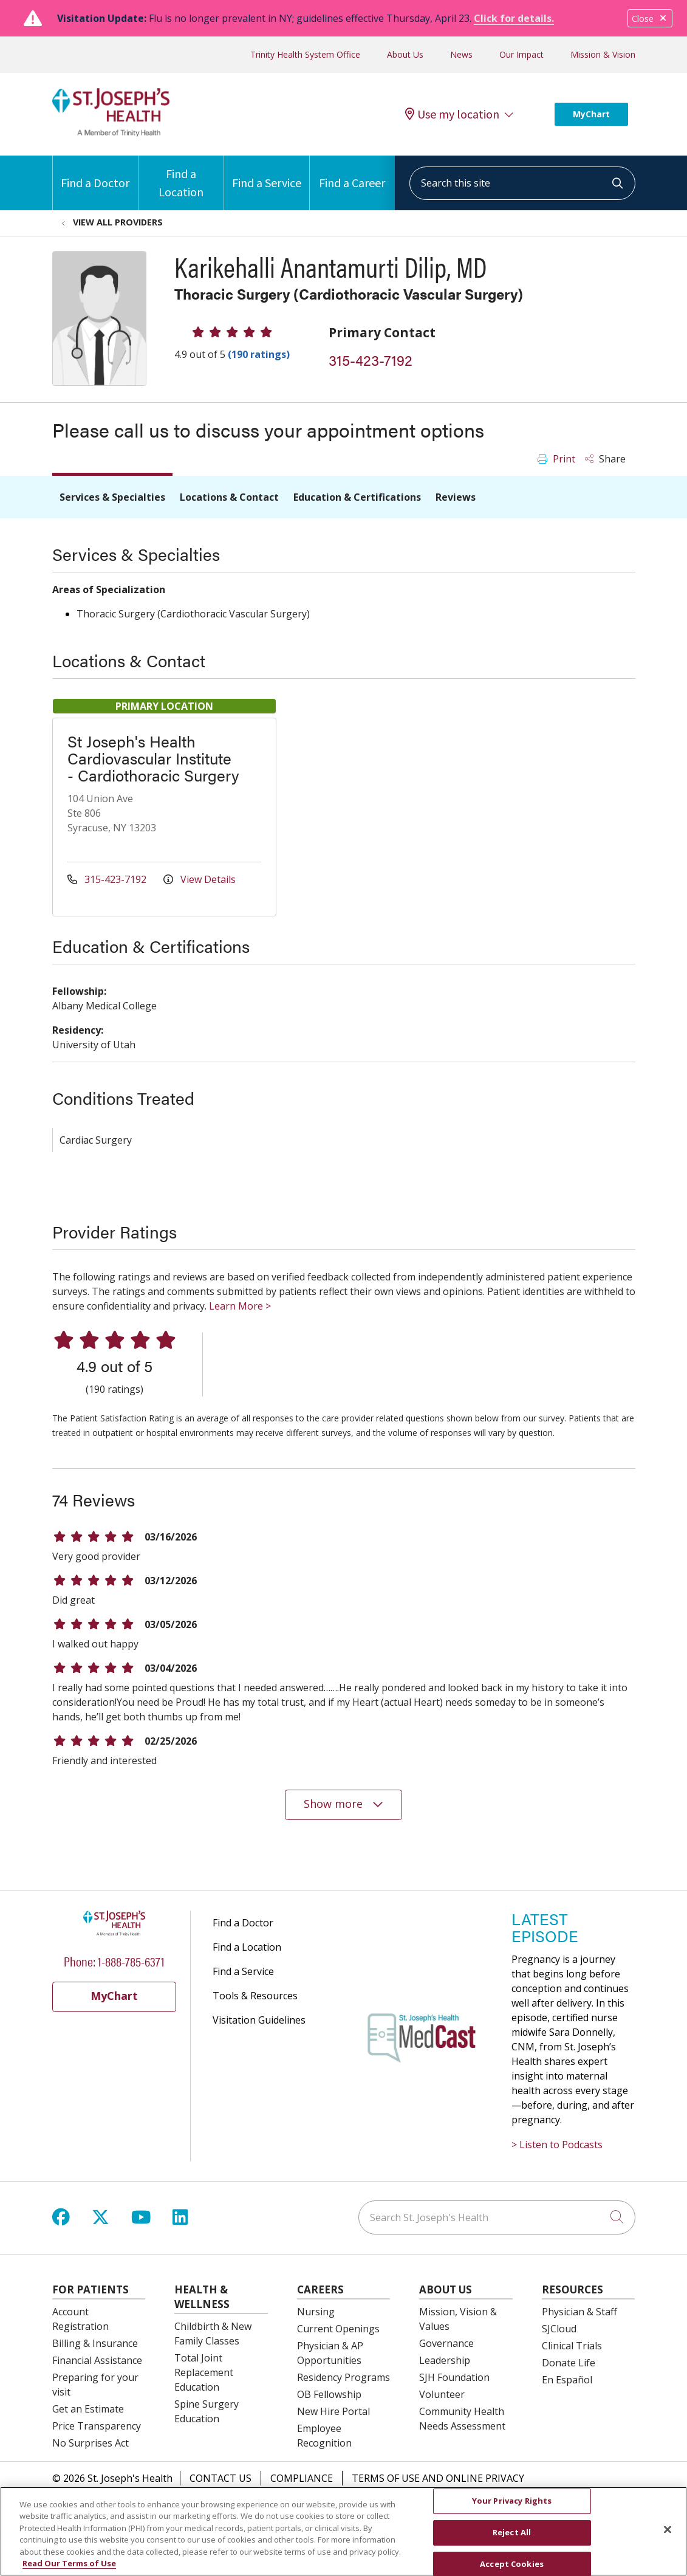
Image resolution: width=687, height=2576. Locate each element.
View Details (199, 879)
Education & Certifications (357, 497)
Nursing (316, 2311)
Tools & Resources (255, 1995)
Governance (446, 2343)
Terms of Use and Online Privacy (438, 2478)
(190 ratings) (259, 354)
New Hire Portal (333, 2411)
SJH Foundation (454, 2377)
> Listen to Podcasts (557, 2144)
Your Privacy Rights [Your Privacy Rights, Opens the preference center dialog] (512, 2507)
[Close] (667, 2536)
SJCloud (559, 2328)
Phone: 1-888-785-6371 (114, 1960)
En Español (567, 2379)
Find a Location (181, 177)
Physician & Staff (579, 2311)
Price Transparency (96, 2426)
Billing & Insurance (95, 2343)
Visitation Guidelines (259, 2020)
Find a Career (352, 173)
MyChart (591, 114)
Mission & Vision (602, 54)
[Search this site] (522, 183)
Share (605, 458)
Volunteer (442, 2394)
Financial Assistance (97, 2360)
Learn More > (240, 1306)
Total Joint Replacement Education (203, 2372)
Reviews (456, 497)
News (461, 54)
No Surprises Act (90, 2443)
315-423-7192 (370, 359)
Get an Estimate (88, 2409)
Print (556, 458)
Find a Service (266, 173)
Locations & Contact (229, 497)
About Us (405, 54)
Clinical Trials (572, 2345)
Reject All (512, 2538)
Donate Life (568, 2362)
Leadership (444, 2360)
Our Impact (521, 54)
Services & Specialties (112, 497)
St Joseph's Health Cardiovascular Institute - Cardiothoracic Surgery (153, 758)
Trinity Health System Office (305, 54)
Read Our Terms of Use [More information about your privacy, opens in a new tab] (69, 2569)
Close (650, 18)
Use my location (452, 114)
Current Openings (338, 2328)
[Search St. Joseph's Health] (496, 2217)
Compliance (301, 2478)
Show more (344, 1803)
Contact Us (220, 2478)
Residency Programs (343, 2377)
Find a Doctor (95, 173)
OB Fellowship (329, 2394)
